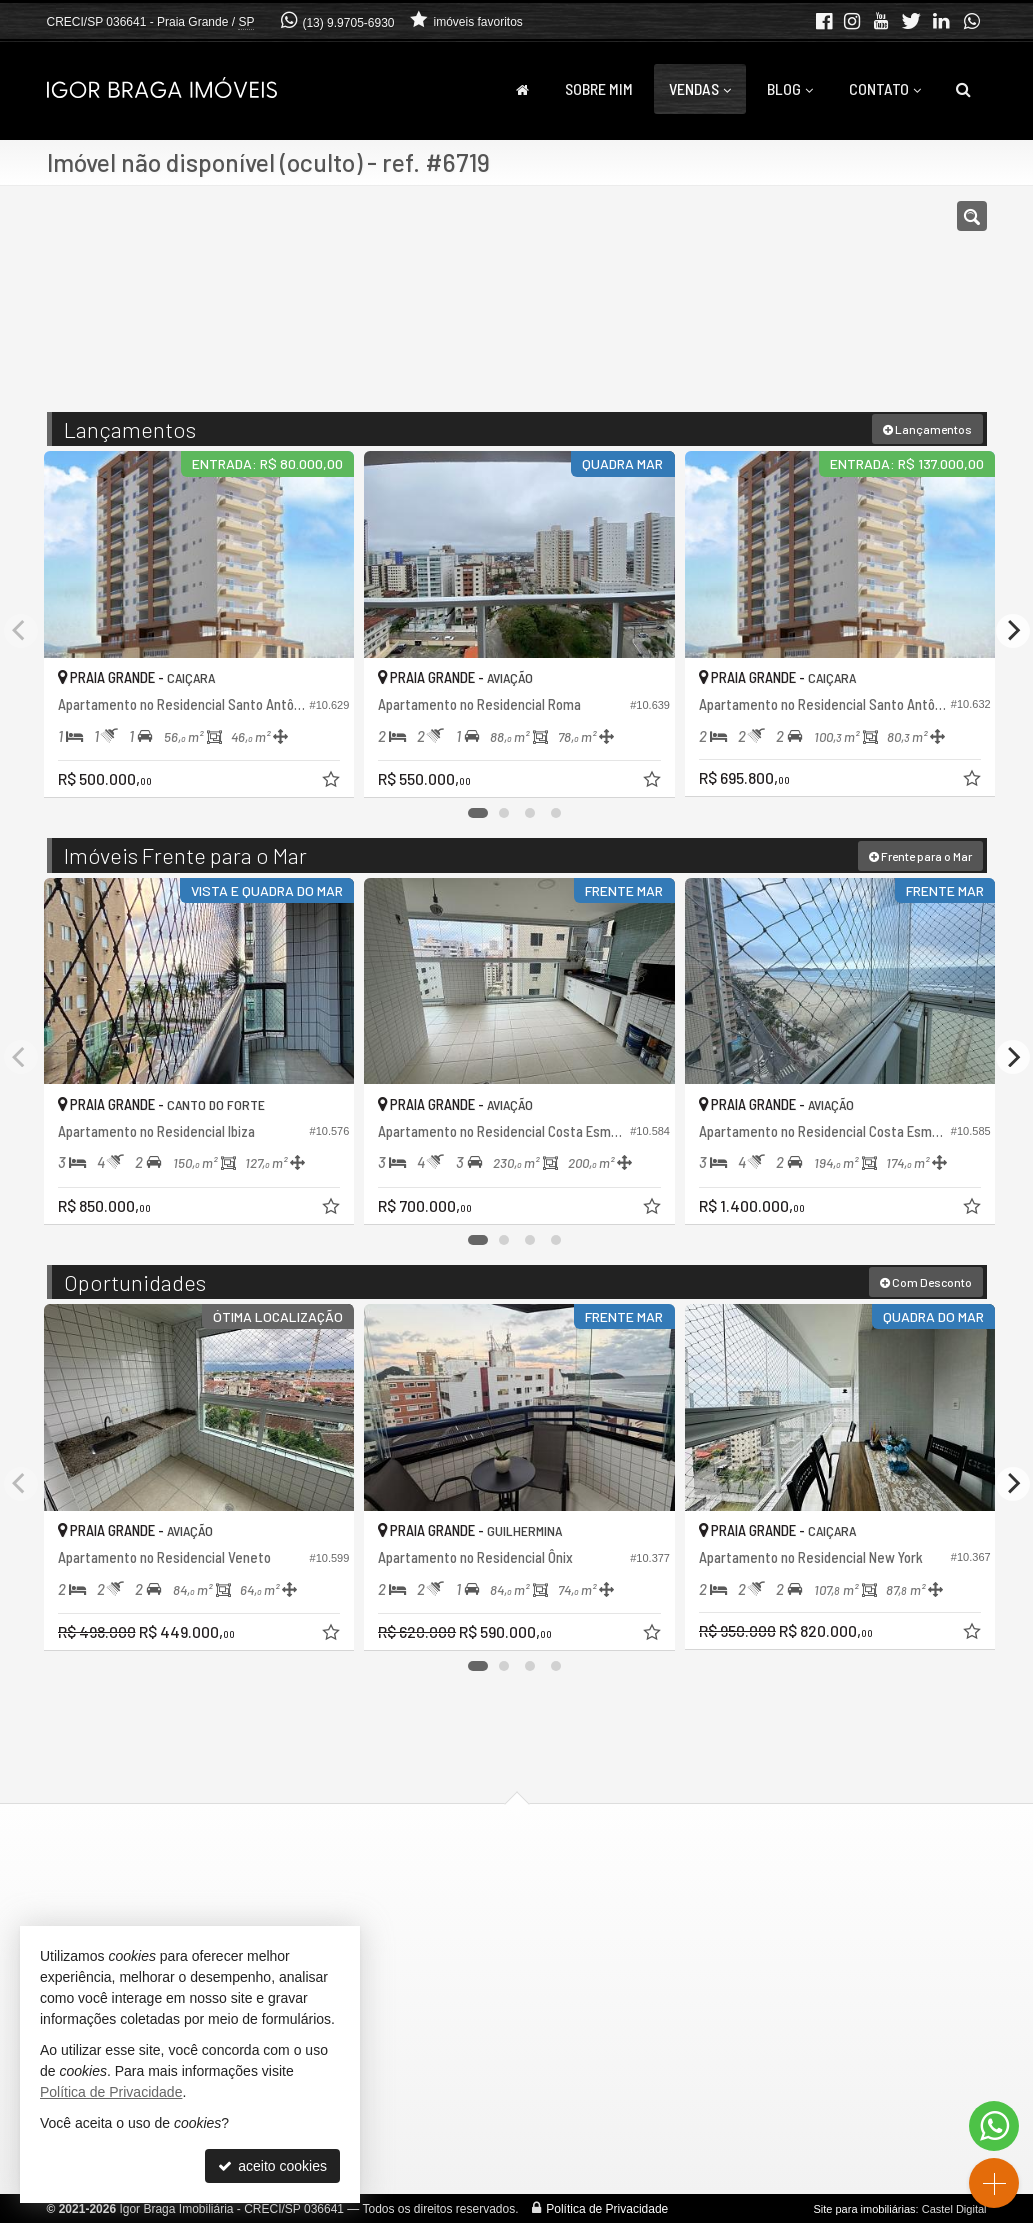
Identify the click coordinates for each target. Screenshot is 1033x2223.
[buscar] (790, 308)
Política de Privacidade (607, 2208)
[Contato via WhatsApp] (994, 2126)
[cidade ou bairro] (665, 308)
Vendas (700, 88)
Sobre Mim (599, 88)
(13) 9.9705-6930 (348, 23)
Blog (790, 88)
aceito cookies (272, 2166)
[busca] (963, 89)
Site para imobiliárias (864, 2208)
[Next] (1013, 630)
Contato (885, 88)
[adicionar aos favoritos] (327, 777)
